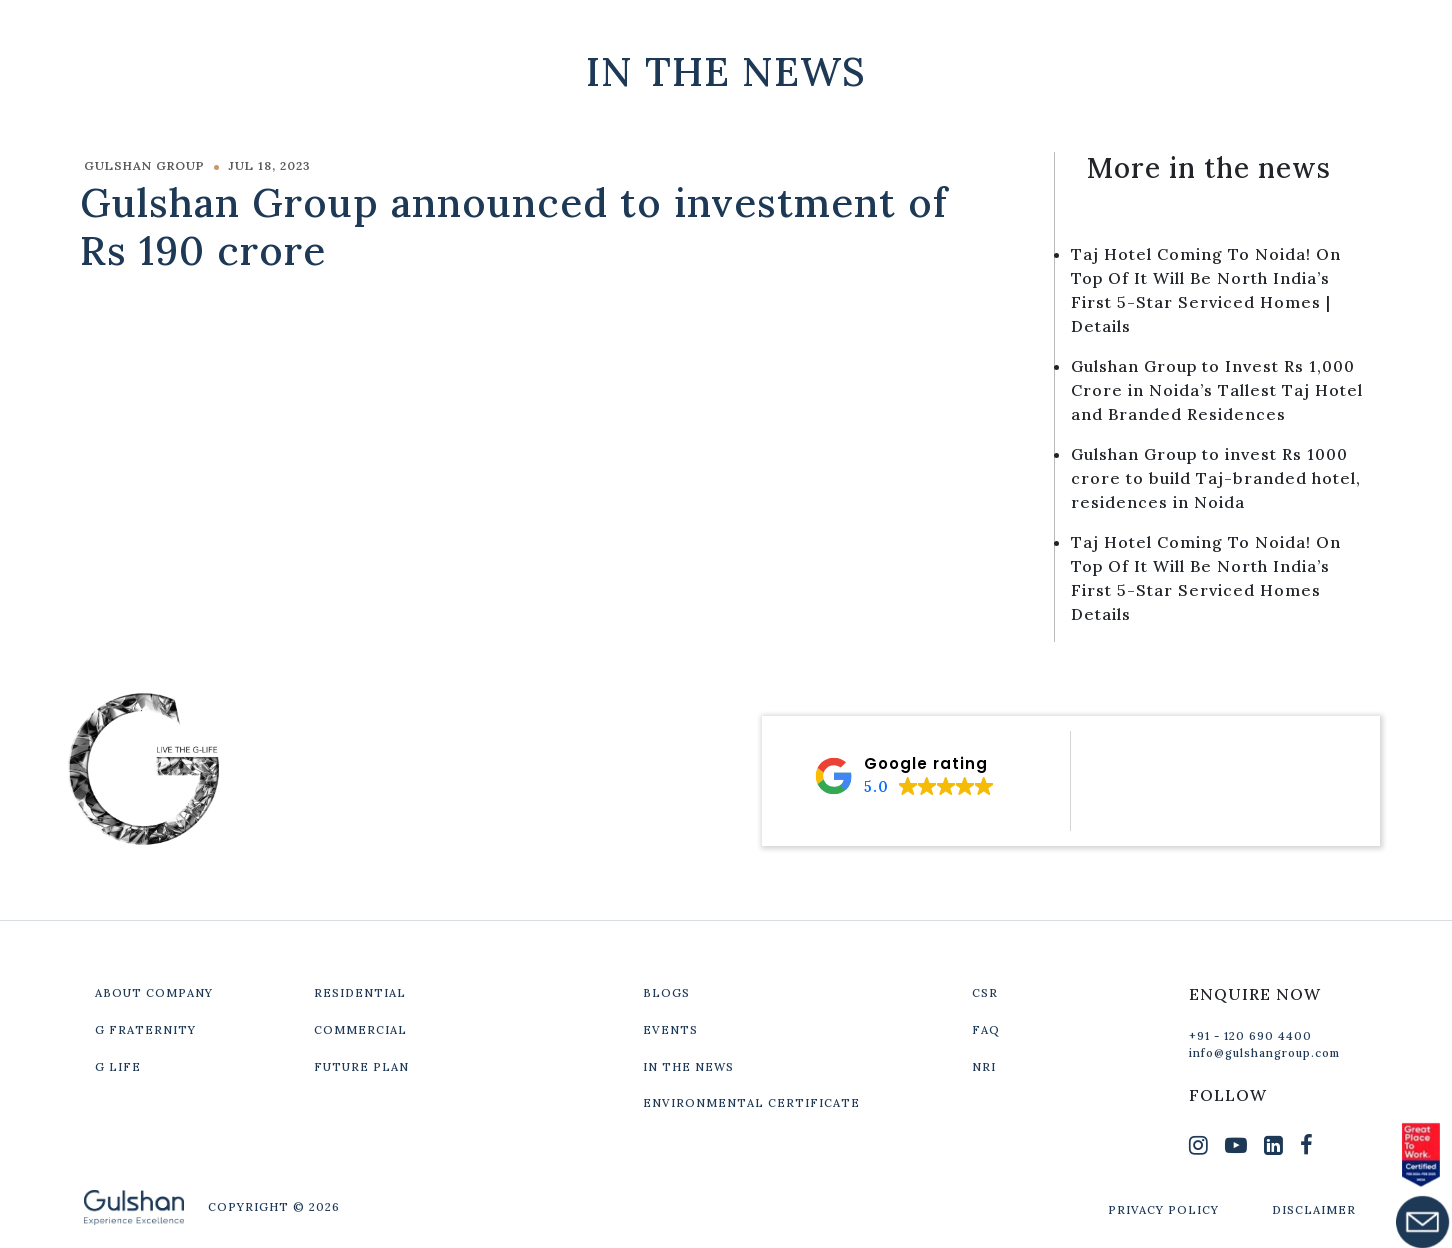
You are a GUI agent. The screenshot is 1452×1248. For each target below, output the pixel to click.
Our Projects (1048, 32)
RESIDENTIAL (360, 993)
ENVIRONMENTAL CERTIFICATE (751, 1103)
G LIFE (118, 1067)
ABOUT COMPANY (154, 993)
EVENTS (670, 1030)
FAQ (986, 1030)
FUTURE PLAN (361, 1067)
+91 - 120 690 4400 (1250, 1036)
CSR (985, 993)
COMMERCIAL (360, 1030)
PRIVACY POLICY (1163, 1210)
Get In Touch (1237, 32)
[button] (904, 776)
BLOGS (666, 993)
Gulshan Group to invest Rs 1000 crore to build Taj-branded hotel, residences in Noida (1216, 478)
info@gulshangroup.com (1264, 1053)
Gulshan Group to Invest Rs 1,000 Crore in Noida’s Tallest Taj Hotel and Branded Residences (1217, 390)
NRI (984, 1067)
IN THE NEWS (688, 1067)
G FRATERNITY (145, 1030)
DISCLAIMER (1314, 1210)
